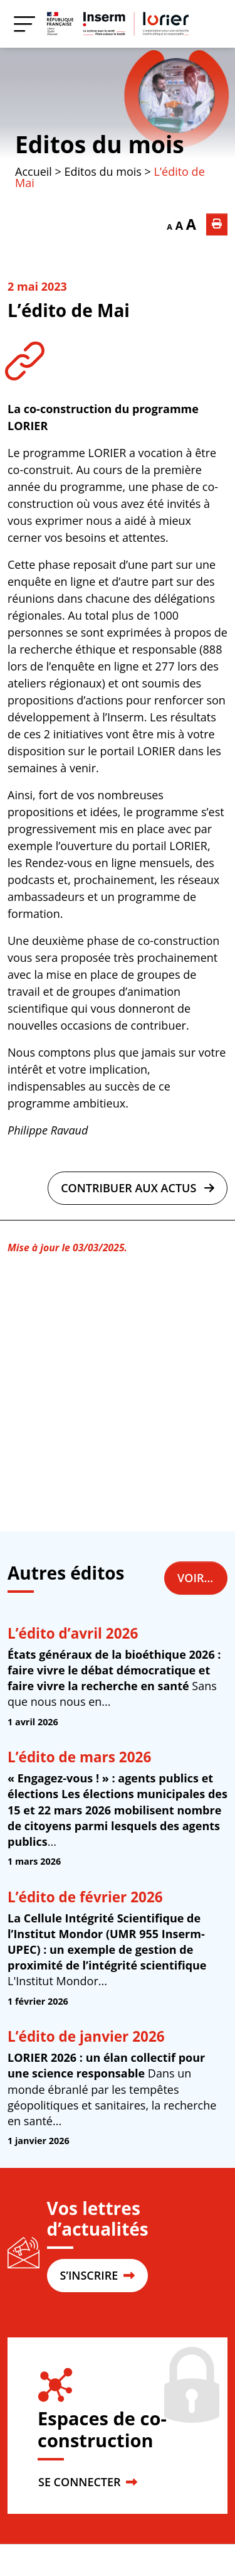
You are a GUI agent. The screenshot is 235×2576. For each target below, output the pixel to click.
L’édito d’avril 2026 (73, 1633)
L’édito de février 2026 (85, 1897)
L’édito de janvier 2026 (86, 2036)
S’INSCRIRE (97, 2275)
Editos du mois (99, 144)
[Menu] (24, 23)
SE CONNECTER (87, 2481)
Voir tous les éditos (202, 1577)
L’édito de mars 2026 (79, 1757)
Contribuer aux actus (137, 1187)
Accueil (33, 171)
